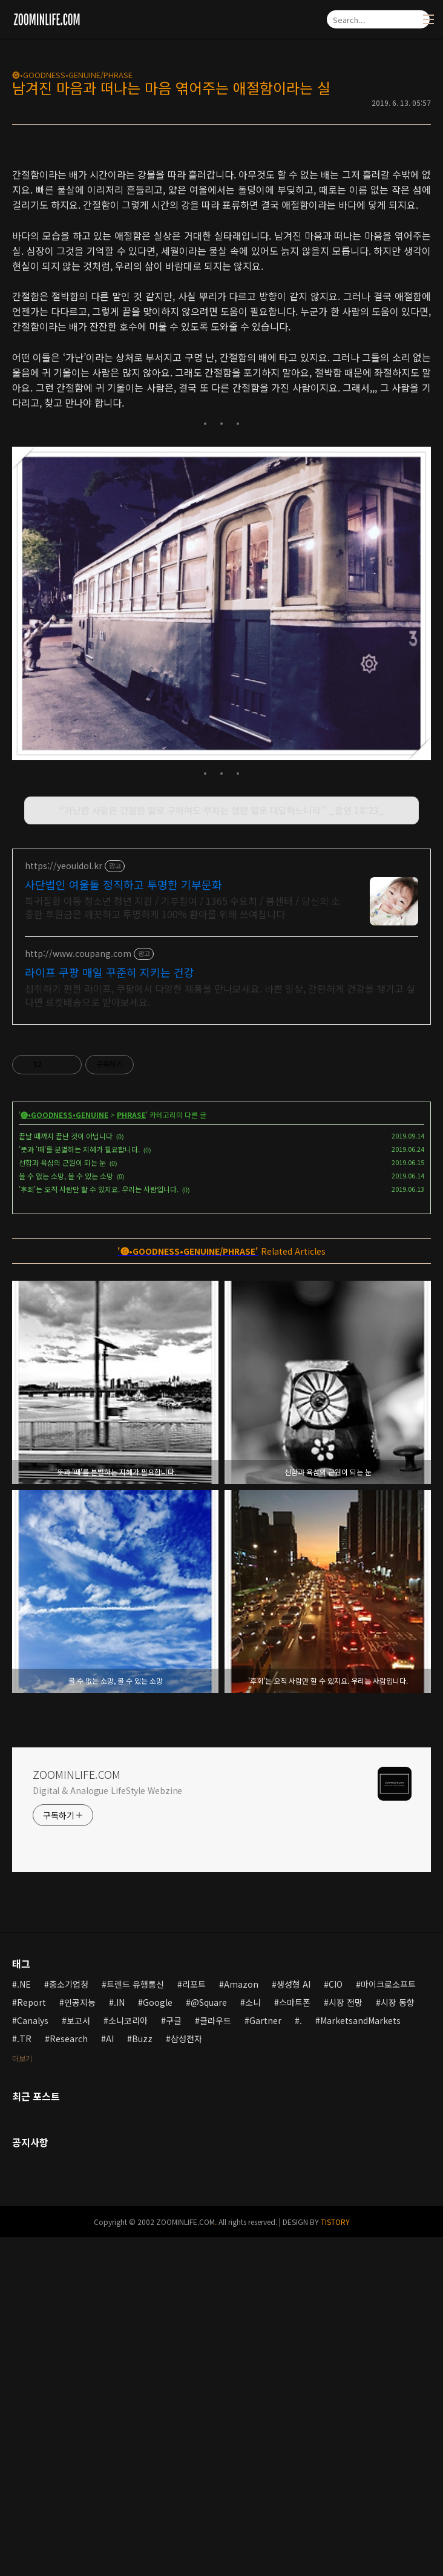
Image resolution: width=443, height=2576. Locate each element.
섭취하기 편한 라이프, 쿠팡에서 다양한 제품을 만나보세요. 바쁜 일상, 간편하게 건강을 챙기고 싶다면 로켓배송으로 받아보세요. (220, 1333)
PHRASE (131, 1453)
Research (69, 2377)
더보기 (22, 2397)
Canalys (32, 2359)
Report (31, 2341)
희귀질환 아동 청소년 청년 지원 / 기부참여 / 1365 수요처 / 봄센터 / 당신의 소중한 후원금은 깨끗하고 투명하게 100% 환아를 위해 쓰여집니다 (182, 1246)
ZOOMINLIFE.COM (76, 2113)
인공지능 (80, 2341)
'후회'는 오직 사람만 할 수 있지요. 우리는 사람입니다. (99, 1528)
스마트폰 (294, 2341)
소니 (253, 2341)
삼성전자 (186, 2377)
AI (110, 2377)
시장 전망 (346, 2341)
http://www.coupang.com (78, 1292)
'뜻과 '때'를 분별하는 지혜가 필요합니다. (79, 1488)
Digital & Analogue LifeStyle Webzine (107, 2129)
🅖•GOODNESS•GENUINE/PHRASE (72, 74)
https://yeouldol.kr (63, 1205)
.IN (119, 2341)
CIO (336, 2323)
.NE (24, 2323)
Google (157, 2341)
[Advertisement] (221, 239)
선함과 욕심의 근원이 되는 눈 (62, 1501)
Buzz (142, 2377)
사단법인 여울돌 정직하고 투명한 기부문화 (123, 1223)
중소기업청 (68, 2323)
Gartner (265, 2359)
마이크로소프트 (388, 2323)
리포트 (194, 2323)
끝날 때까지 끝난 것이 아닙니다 (66, 1475)
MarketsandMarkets (360, 2359)
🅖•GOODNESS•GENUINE (64, 1453)
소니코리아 (128, 2359)
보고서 (78, 2359)
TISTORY (335, 2560)
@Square (209, 2341)
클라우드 (215, 2359)
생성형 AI (293, 2323)
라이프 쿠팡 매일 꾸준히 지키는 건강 (109, 1311)
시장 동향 (398, 2341)
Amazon (241, 2323)
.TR (24, 2377)
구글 (174, 2359)
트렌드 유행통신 (135, 2323)
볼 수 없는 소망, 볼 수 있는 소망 (66, 1515)
